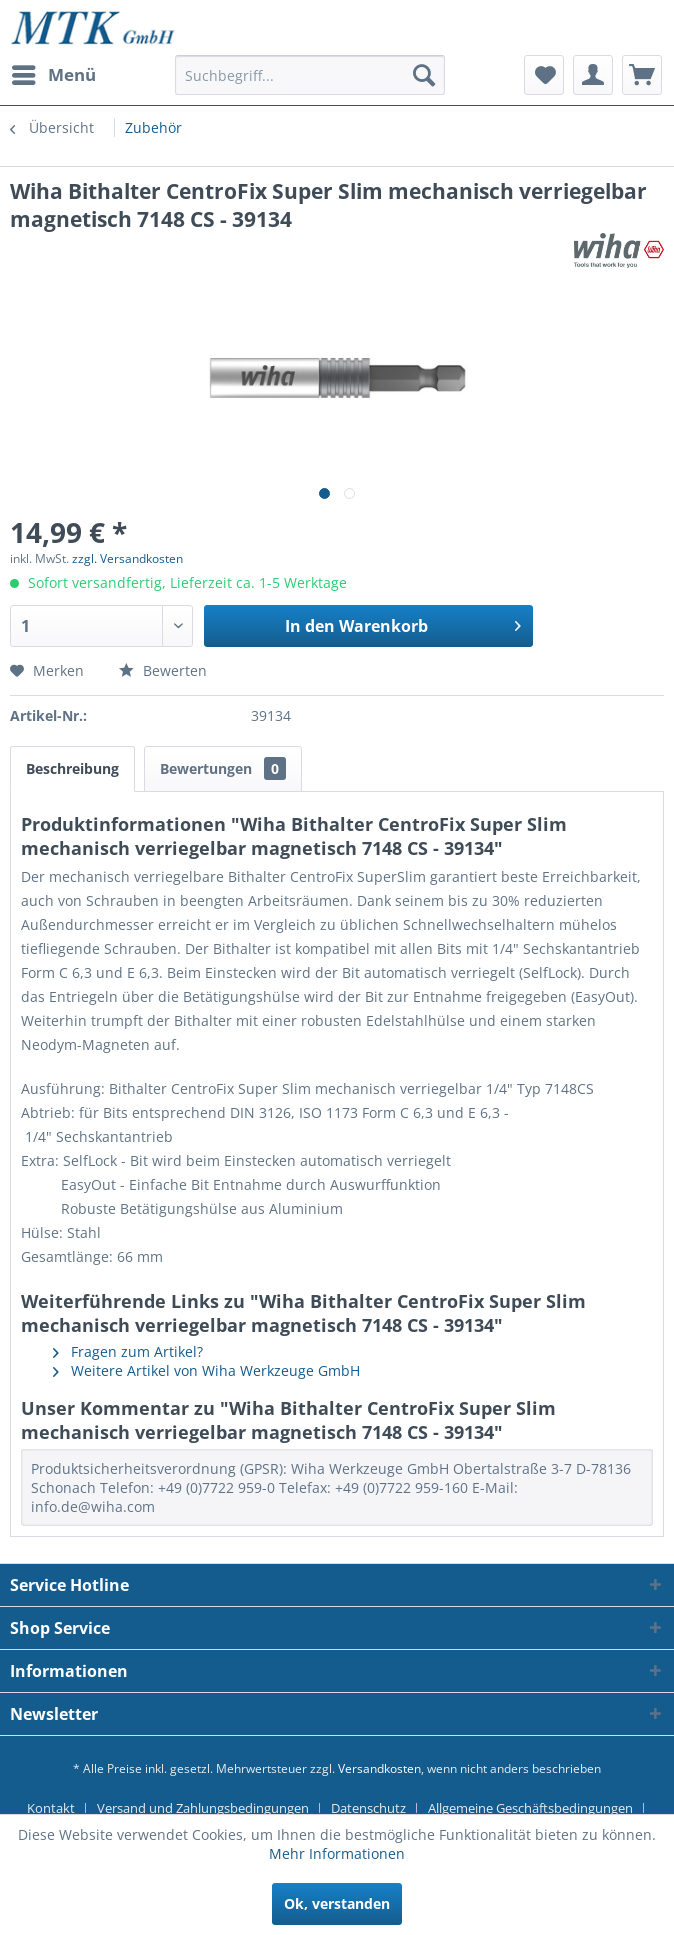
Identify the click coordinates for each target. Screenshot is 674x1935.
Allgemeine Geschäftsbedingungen (530, 1808)
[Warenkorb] (642, 75)
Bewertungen (223, 768)
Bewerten (163, 670)
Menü (54, 72)
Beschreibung (72, 768)
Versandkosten (379, 1768)
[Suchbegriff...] (310, 75)
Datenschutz (368, 1808)
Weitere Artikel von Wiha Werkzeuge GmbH (206, 1370)
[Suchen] (424, 75)
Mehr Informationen (337, 1853)
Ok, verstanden (337, 1903)
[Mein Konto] (593, 75)
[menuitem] (53, 75)
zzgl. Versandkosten (127, 558)
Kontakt (51, 1808)
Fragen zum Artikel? (128, 1351)
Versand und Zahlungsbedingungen (203, 1808)
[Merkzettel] (544, 75)
